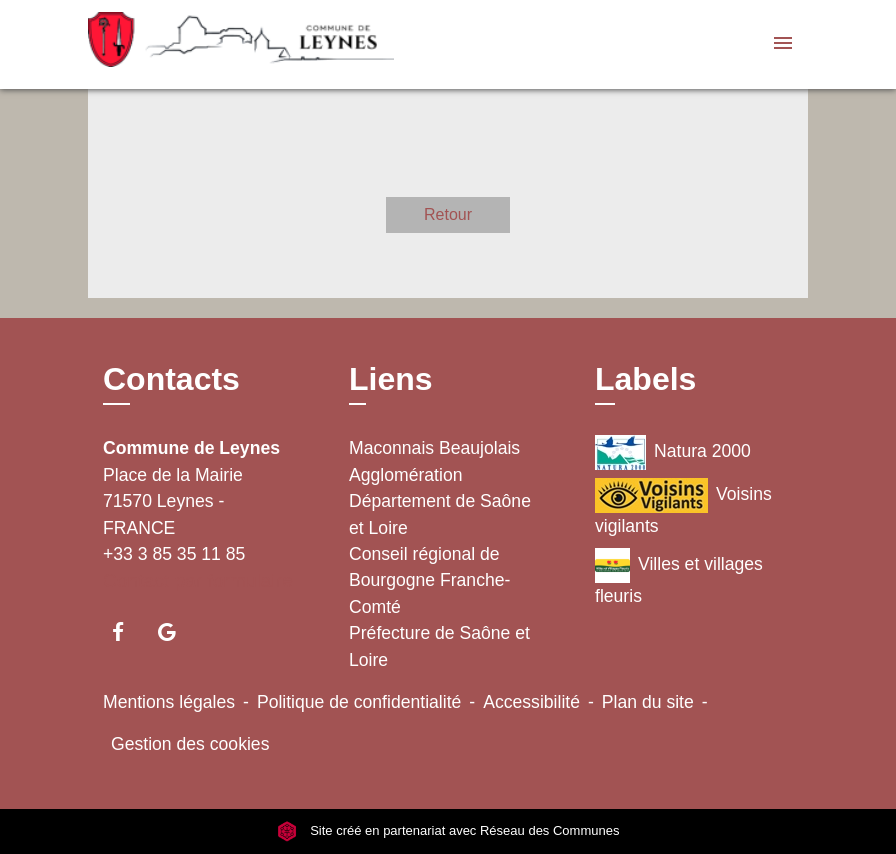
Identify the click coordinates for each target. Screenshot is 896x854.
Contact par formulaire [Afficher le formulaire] (198, 580)
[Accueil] (213, 44)
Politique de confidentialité (359, 702)
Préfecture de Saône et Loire (439, 646)
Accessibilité (531, 702)
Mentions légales (169, 702)
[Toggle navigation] (783, 44)
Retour (448, 214)
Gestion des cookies (190, 744)
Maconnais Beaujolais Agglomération (434, 461)
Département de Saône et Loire (440, 514)
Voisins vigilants (683, 507)
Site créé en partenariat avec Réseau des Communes (448, 830)
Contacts (171, 379)
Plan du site (648, 702)
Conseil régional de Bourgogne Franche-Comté (429, 580)
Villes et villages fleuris (679, 577)
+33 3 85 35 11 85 (174, 554)
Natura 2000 (673, 452)
